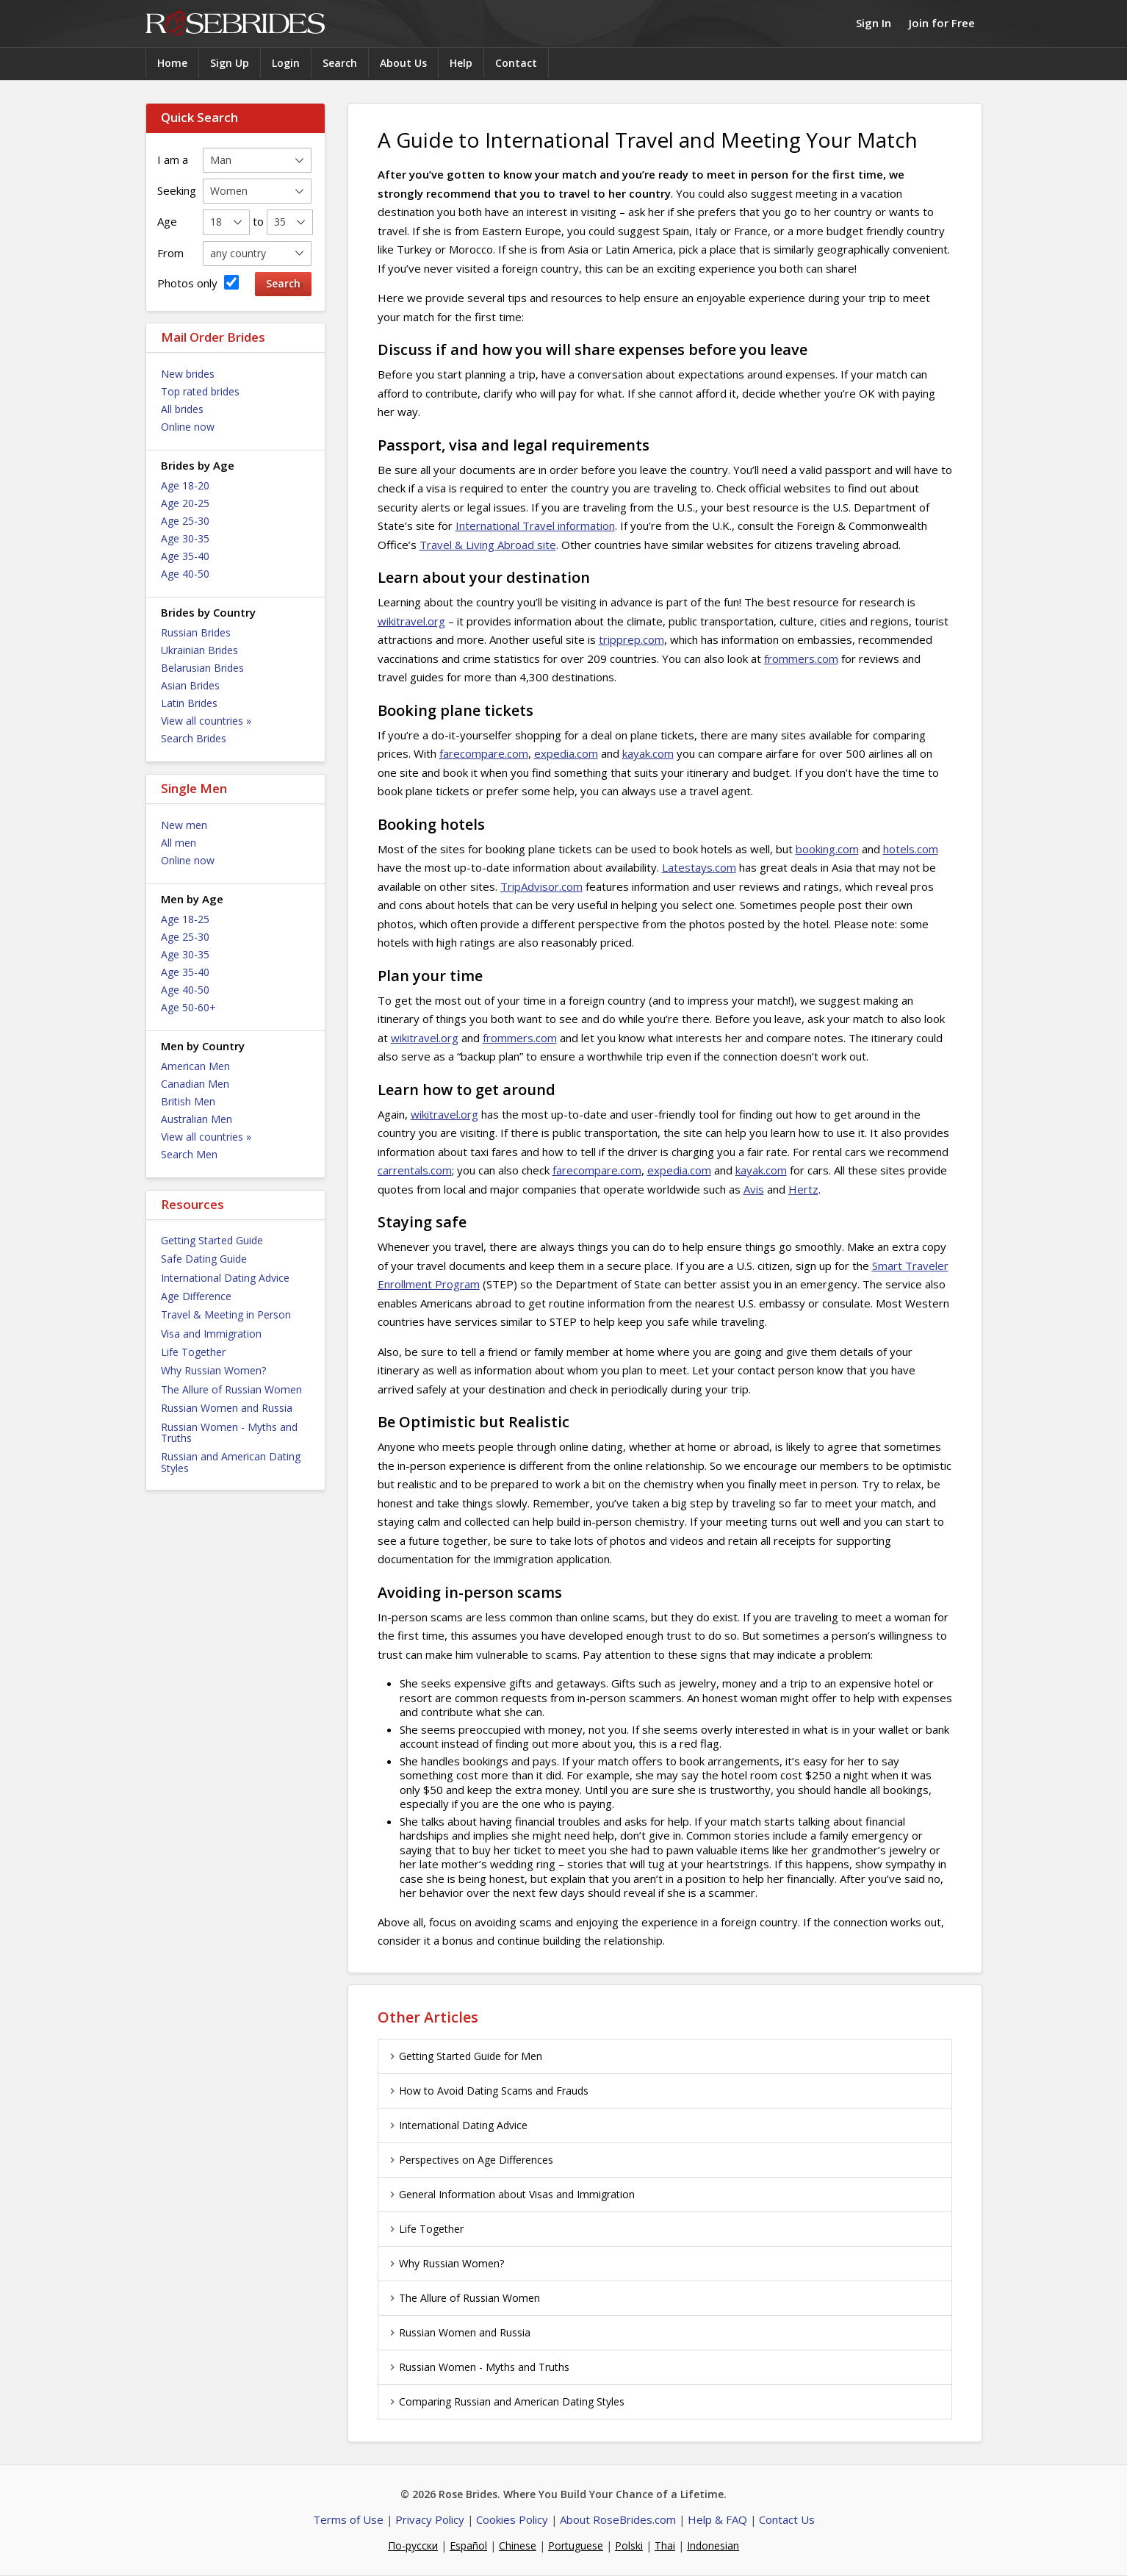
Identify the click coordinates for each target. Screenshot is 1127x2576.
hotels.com (910, 849)
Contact (516, 63)
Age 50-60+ (188, 1007)
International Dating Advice (225, 1278)
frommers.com (801, 658)
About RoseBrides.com (618, 2519)
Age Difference (196, 1296)
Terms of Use (348, 2519)
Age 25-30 (185, 521)
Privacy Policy (429, 2519)
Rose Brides (235, 24)
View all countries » (206, 721)
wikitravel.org (411, 621)
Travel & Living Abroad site (488, 544)
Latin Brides (189, 703)
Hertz (803, 1189)
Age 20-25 (185, 503)
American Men (195, 1066)
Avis (753, 1189)
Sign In (873, 22)
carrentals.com (415, 1170)
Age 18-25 (185, 919)
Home (172, 63)
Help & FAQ (717, 2519)
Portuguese (575, 2545)
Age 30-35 (185, 538)
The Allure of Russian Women (231, 1389)
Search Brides (193, 738)
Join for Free (942, 22)
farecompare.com (483, 753)
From (170, 252)
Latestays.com (699, 867)
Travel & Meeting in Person (226, 1314)
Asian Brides (190, 685)
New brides (188, 374)
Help (461, 63)
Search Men (189, 1154)
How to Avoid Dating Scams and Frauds (487, 2091)
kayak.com (648, 753)
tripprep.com (631, 639)
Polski (629, 2545)
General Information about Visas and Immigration (510, 2194)
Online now (188, 427)
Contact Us (787, 2519)
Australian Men (196, 1119)
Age (167, 221)
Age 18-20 (185, 485)
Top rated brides (200, 391)
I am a (172, 159)
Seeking (176, 190)
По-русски (413, 2545)
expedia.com (566, 753)
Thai (665, 2545)
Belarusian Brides (202, 668)
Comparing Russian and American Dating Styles (505, 2401)
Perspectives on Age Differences (469, 2160)
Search (340, 63)
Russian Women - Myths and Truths (229, 1432)
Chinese (517, 2545)
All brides (182, 409)
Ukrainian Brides (199, 650)
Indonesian (713, 2545)
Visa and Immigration (211, 1334)
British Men (188, 1101)
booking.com (827, 849)
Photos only (198, 282)
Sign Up (229, 63)
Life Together (193, 1352)
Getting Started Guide (212, 1240)
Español (468, 2545)
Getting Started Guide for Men (464, 2056)
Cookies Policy (512, 2519)
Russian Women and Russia (226, 1408)
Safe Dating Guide (204, 1259)
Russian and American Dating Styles (230, 1461)
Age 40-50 (185, 574)
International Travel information (535, 525)
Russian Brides (196, 632)
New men (184, 825)
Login (286, 63)
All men (178, 843)
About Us (403, 63)
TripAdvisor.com (541, 886)
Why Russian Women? (213, 1370)
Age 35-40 (185, 556)
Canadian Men (195, 1084)
